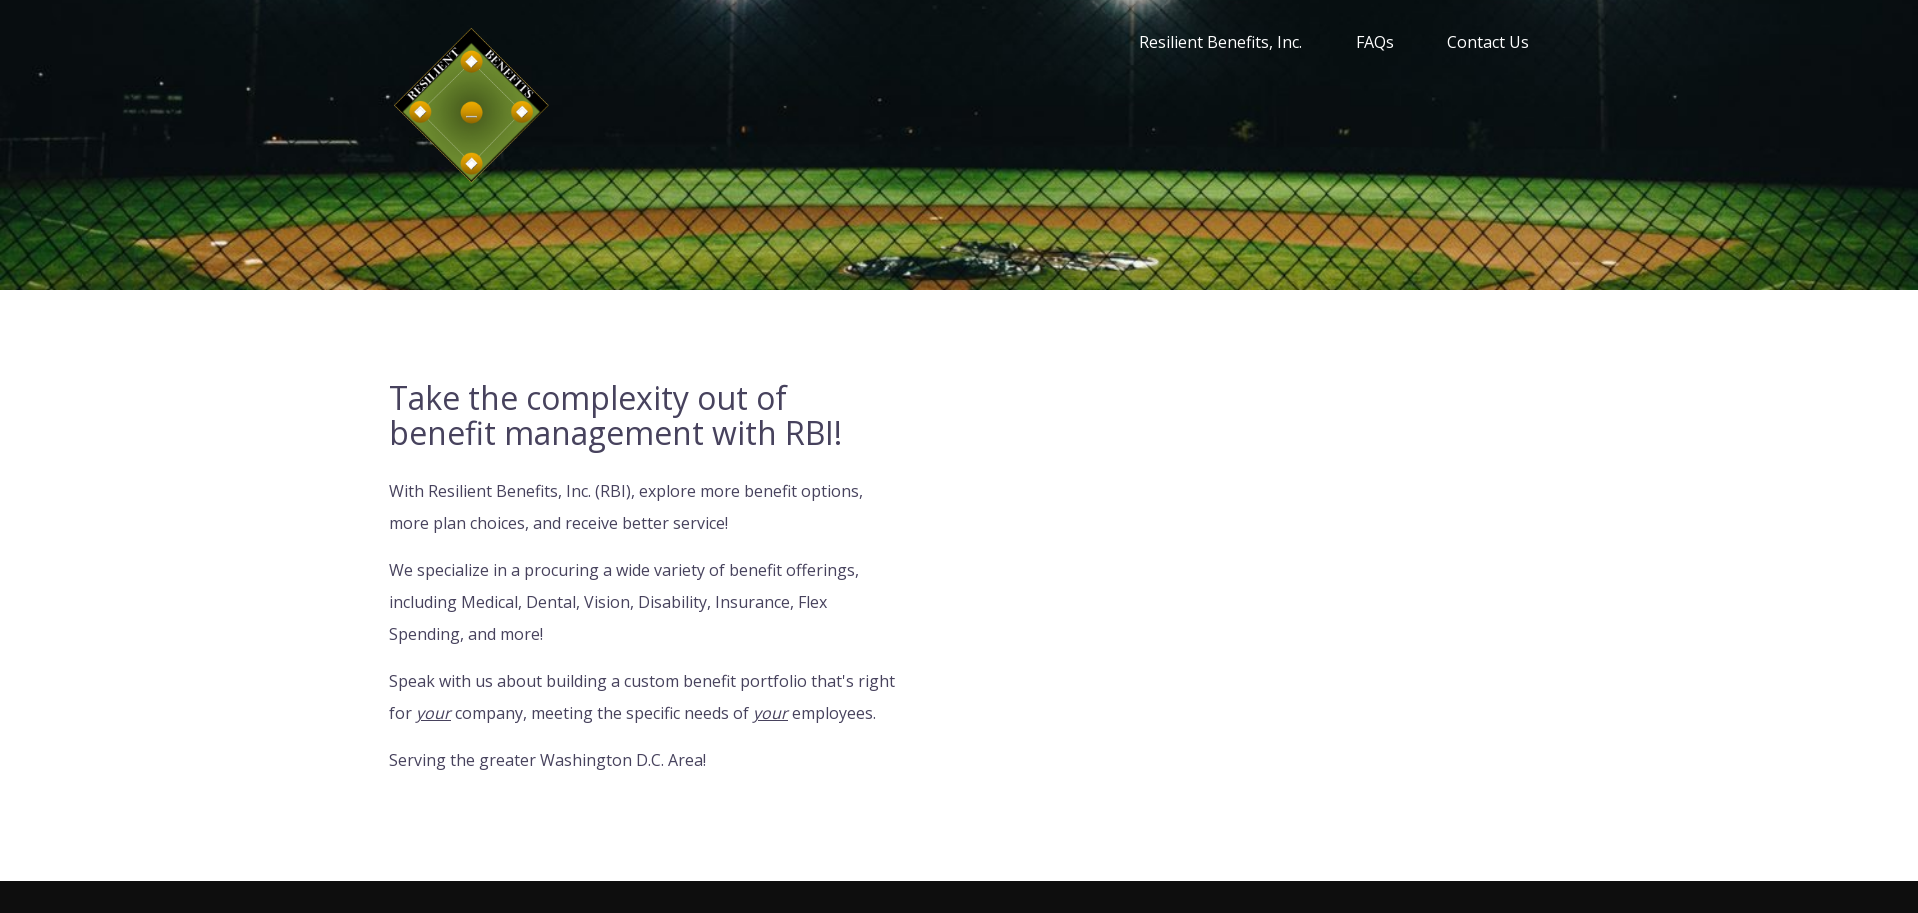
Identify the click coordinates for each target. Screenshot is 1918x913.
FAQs (1376, 42)
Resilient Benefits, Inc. (1222, 42)
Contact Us (1488, 42)
